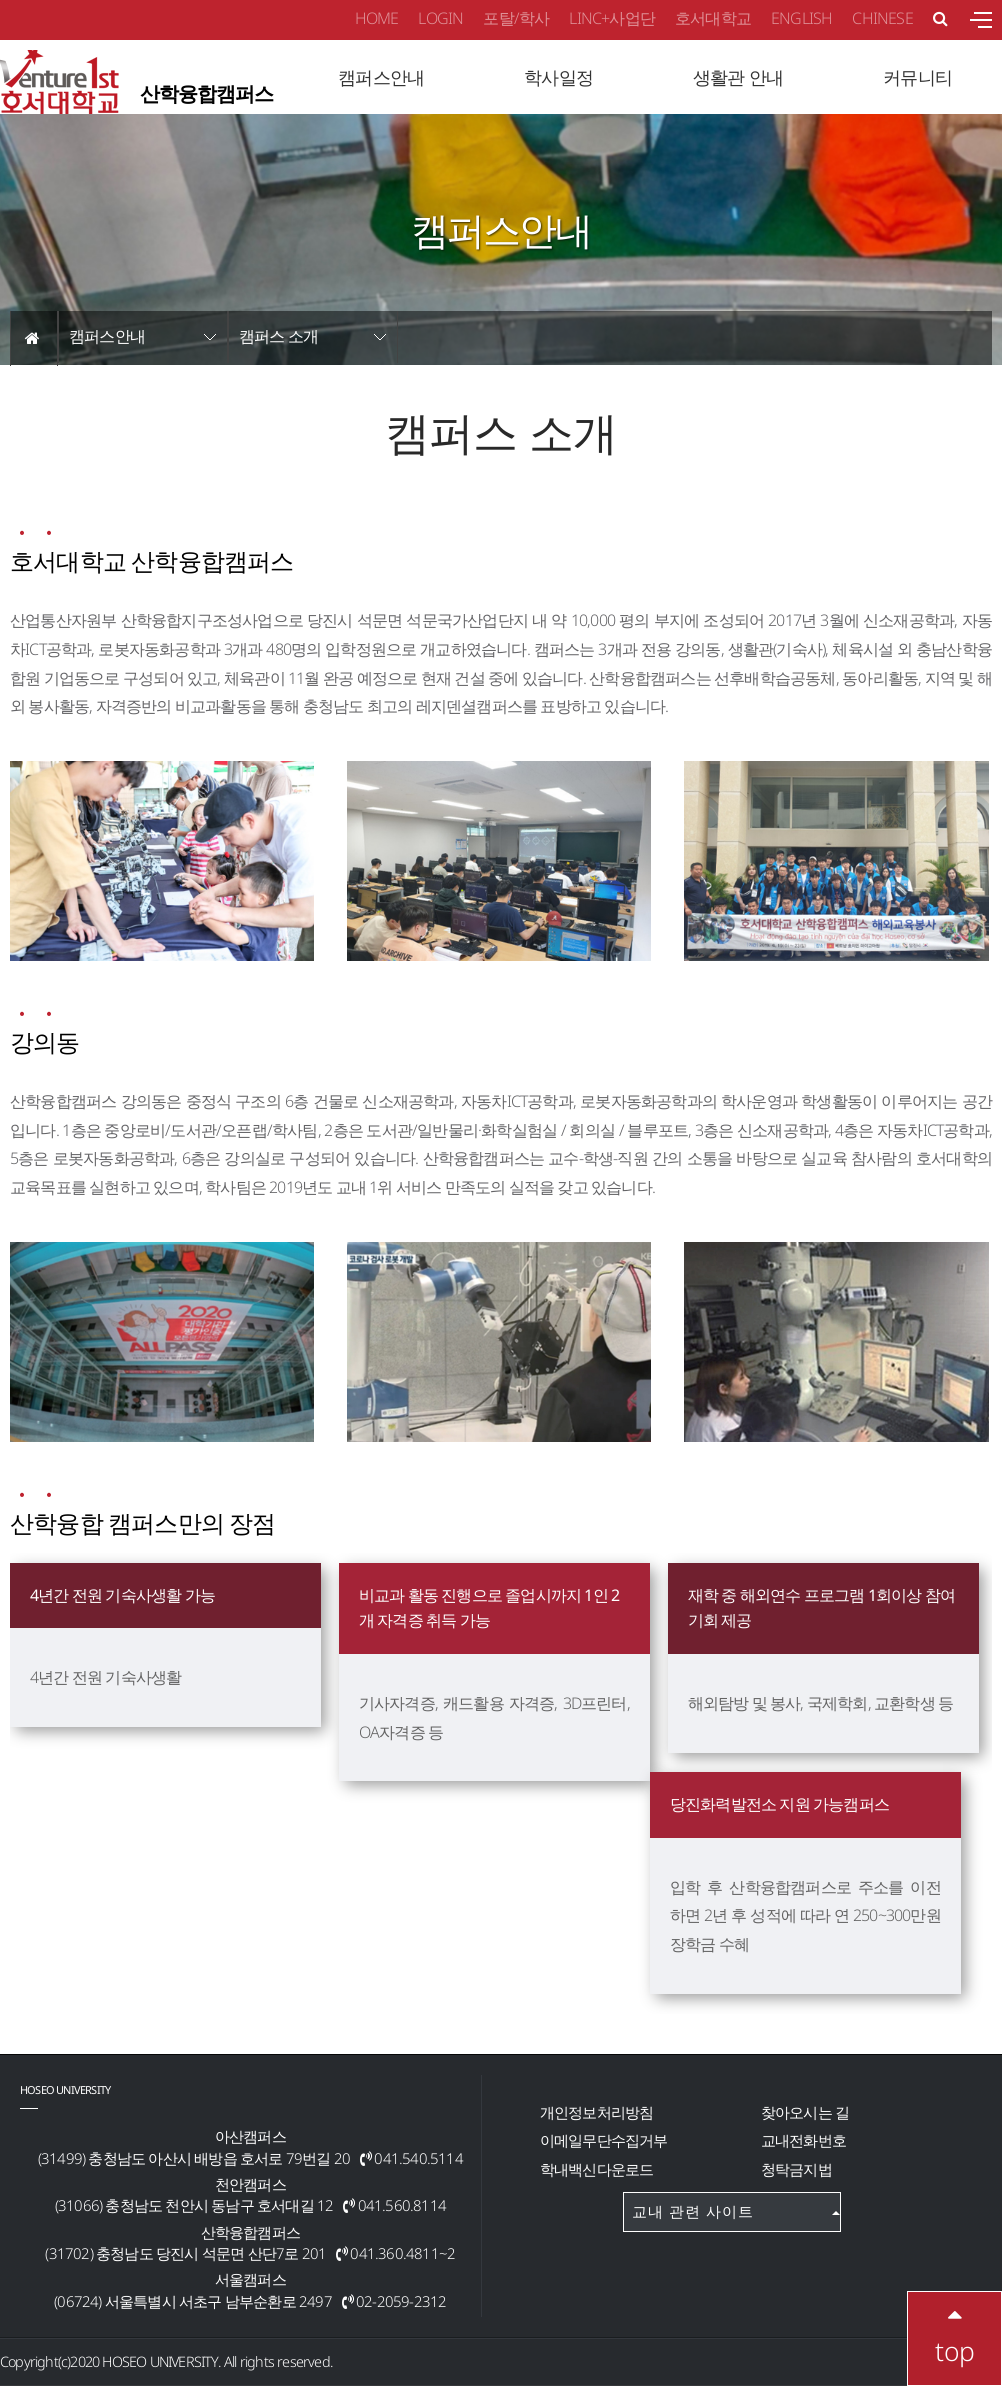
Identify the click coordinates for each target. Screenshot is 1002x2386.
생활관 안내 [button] (738, 77)
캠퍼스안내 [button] (381, 77)
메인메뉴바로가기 (0, 0)
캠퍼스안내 (107, 336)
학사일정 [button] (558, 77)
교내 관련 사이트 (736, 2211)
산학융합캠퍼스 (136, 85)
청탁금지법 (796, 2169)
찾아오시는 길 (805, 2112)
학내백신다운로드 (597, 2169)
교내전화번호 (803, 2140)
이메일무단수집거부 (604, 2140)
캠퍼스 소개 (278, 336)
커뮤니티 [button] (917, 77)
